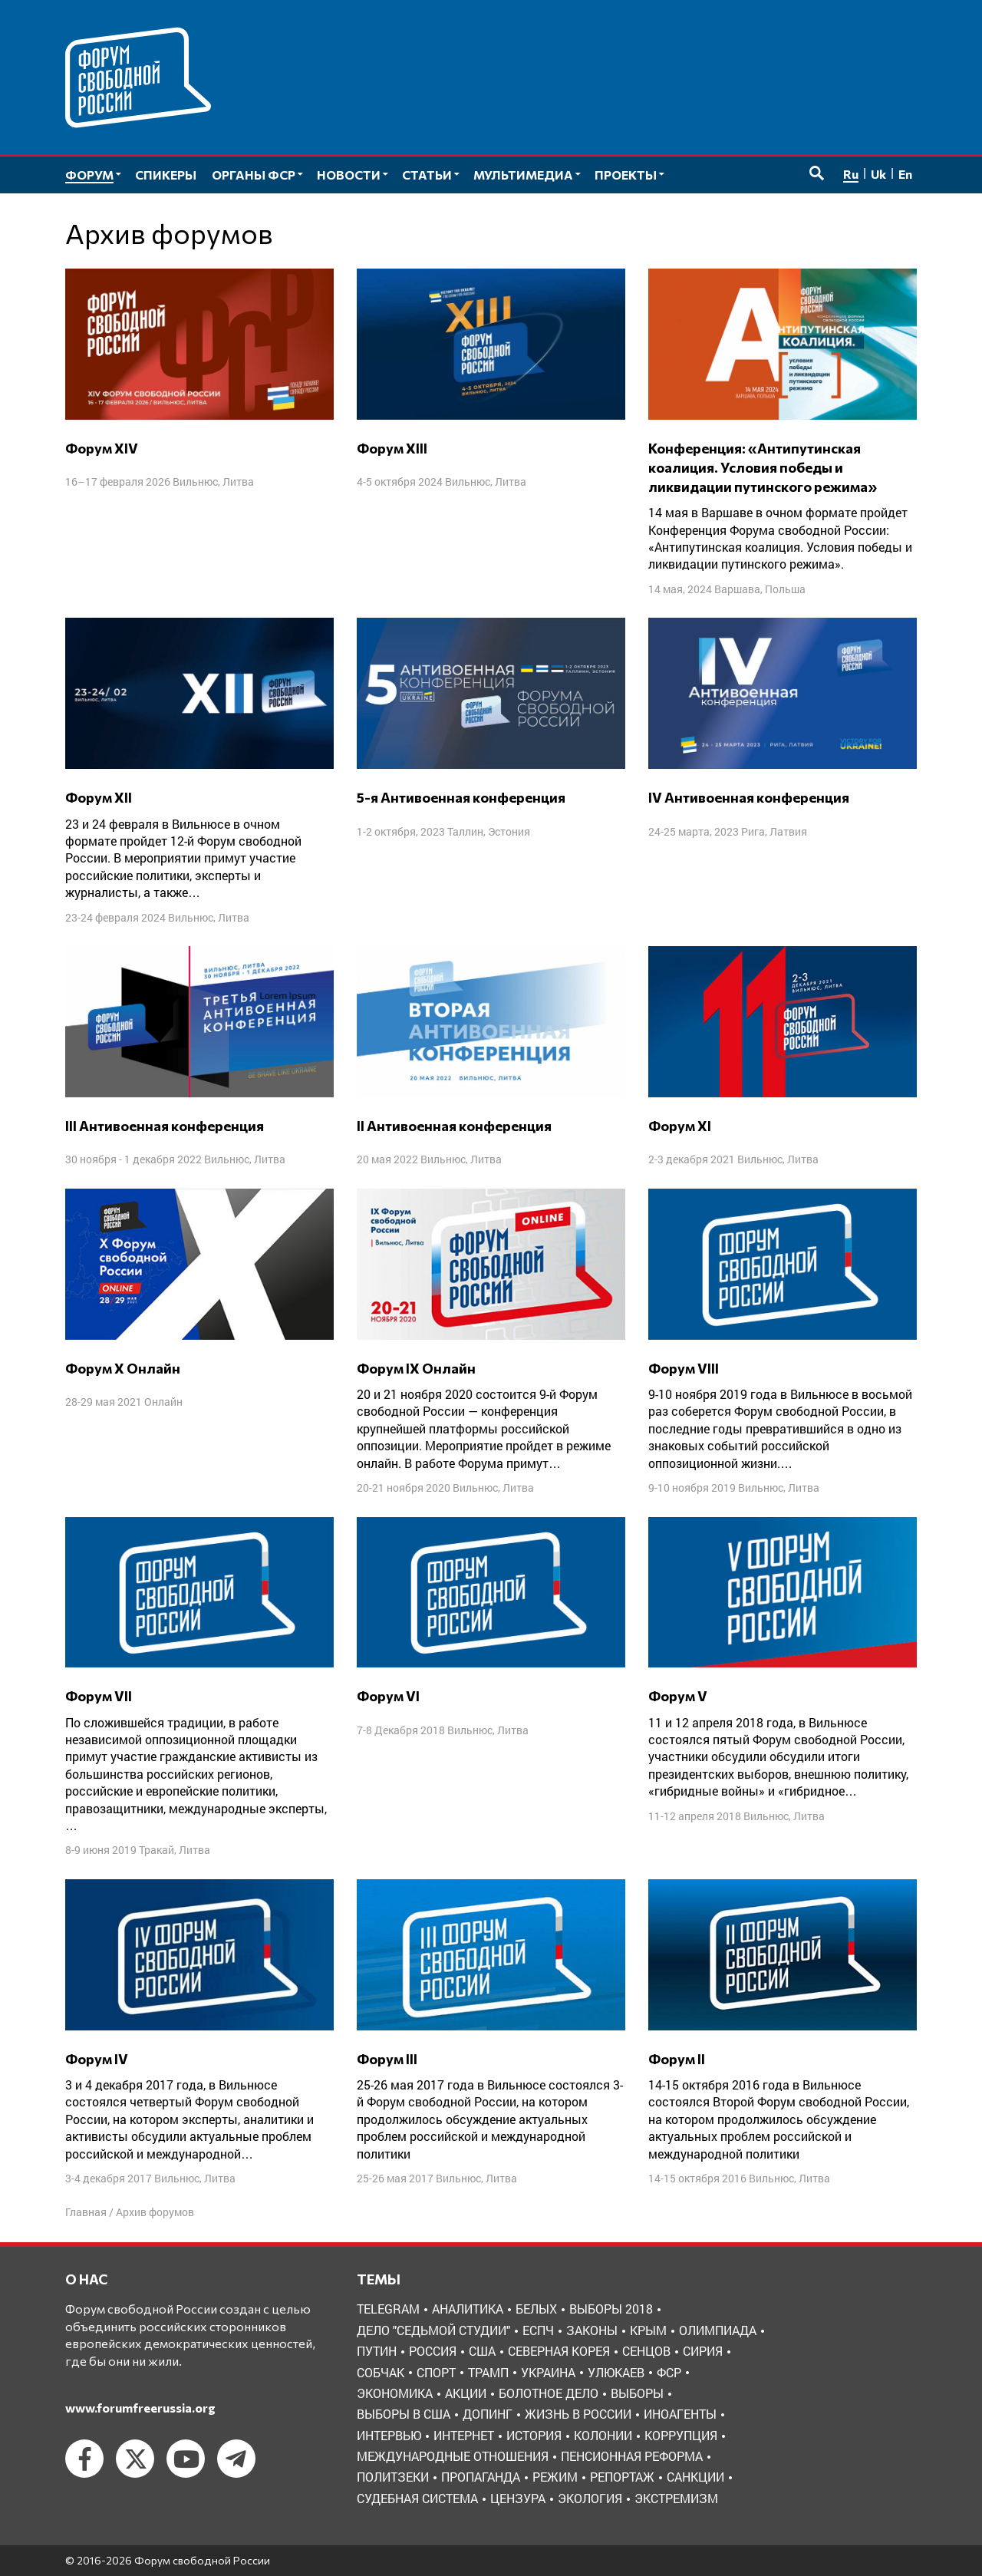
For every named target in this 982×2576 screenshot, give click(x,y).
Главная (86, 2212)
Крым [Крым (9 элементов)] (648, 2330)
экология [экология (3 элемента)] (590, 2498)
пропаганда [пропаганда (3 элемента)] (480, 2477)
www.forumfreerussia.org (140, 2407)
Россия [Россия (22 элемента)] (432, 2351)
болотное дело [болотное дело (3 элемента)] (548, 2393)
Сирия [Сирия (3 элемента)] (703, 2351)
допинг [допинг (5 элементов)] (487, 2414)
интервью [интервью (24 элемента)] (389, 2435)
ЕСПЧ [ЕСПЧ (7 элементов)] (538, 2330)
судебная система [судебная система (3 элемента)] (417, 2498)
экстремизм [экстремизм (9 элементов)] (676, 2498)
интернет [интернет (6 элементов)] (463, 2435)
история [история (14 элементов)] (534, 2435)
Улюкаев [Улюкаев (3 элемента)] (616, 2372)
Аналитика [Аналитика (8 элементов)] (467, 2309)
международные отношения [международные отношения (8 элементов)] (453, 2456)
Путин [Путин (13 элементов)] (377, 2351)
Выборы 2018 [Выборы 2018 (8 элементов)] (611, 2309)
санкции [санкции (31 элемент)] (695, 2477)
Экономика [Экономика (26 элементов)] (395, 2393)
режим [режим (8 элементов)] (555, 2477)
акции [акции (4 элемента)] (465, 2393)
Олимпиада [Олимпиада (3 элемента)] (717, 2330)
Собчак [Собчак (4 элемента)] (380, 2372)
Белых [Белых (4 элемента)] (536, 2309)
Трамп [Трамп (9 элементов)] (488, 2372)
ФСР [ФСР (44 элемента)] (669, 2372)
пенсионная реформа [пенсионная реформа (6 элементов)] (632, 2456)
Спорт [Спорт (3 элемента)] (436, 2372)
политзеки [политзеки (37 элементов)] (393, 2477)
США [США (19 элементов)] (482, 2351)
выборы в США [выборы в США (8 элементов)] (403, 2414)
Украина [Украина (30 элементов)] (548, 2372)
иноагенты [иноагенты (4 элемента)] (680, 2414)
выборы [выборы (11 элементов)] (637, 2393)
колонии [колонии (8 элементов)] (603, 2435)
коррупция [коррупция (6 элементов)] (680, 2435)
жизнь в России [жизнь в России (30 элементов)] (578, 2414)
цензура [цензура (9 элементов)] (517, 2498)
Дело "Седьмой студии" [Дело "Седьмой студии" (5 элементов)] (433, 2330)
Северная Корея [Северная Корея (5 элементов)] (559, 2351)
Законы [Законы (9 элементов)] (592, 2330)
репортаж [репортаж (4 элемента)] (622, 2477)
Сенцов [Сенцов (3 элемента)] (646, 2351)
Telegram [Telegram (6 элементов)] (388, 2309)
